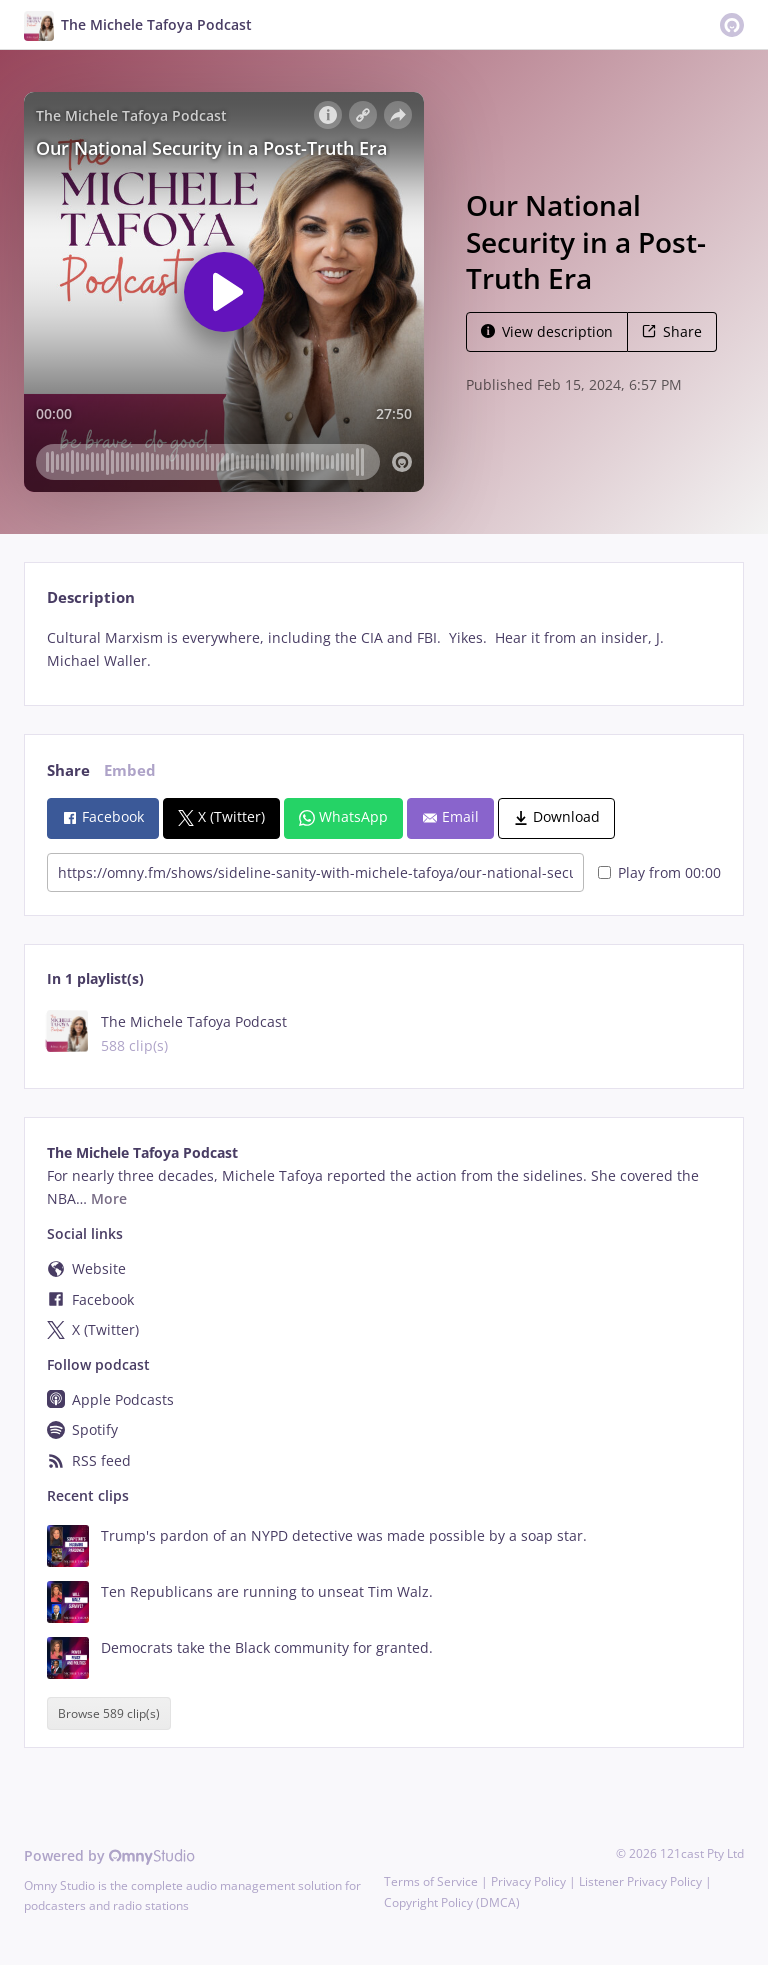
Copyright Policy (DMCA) (452, 1902)
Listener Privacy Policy (640, 1881)
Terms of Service (431, 1881)
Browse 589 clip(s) (109, 1713)
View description (547, 331)
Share (672, 331)
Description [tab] (91, 597)
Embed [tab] (130, 770)
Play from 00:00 (659, 872)
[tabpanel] (383, 650)
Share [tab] (68, 770)
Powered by (109, 1855)
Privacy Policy (528, 1881)
